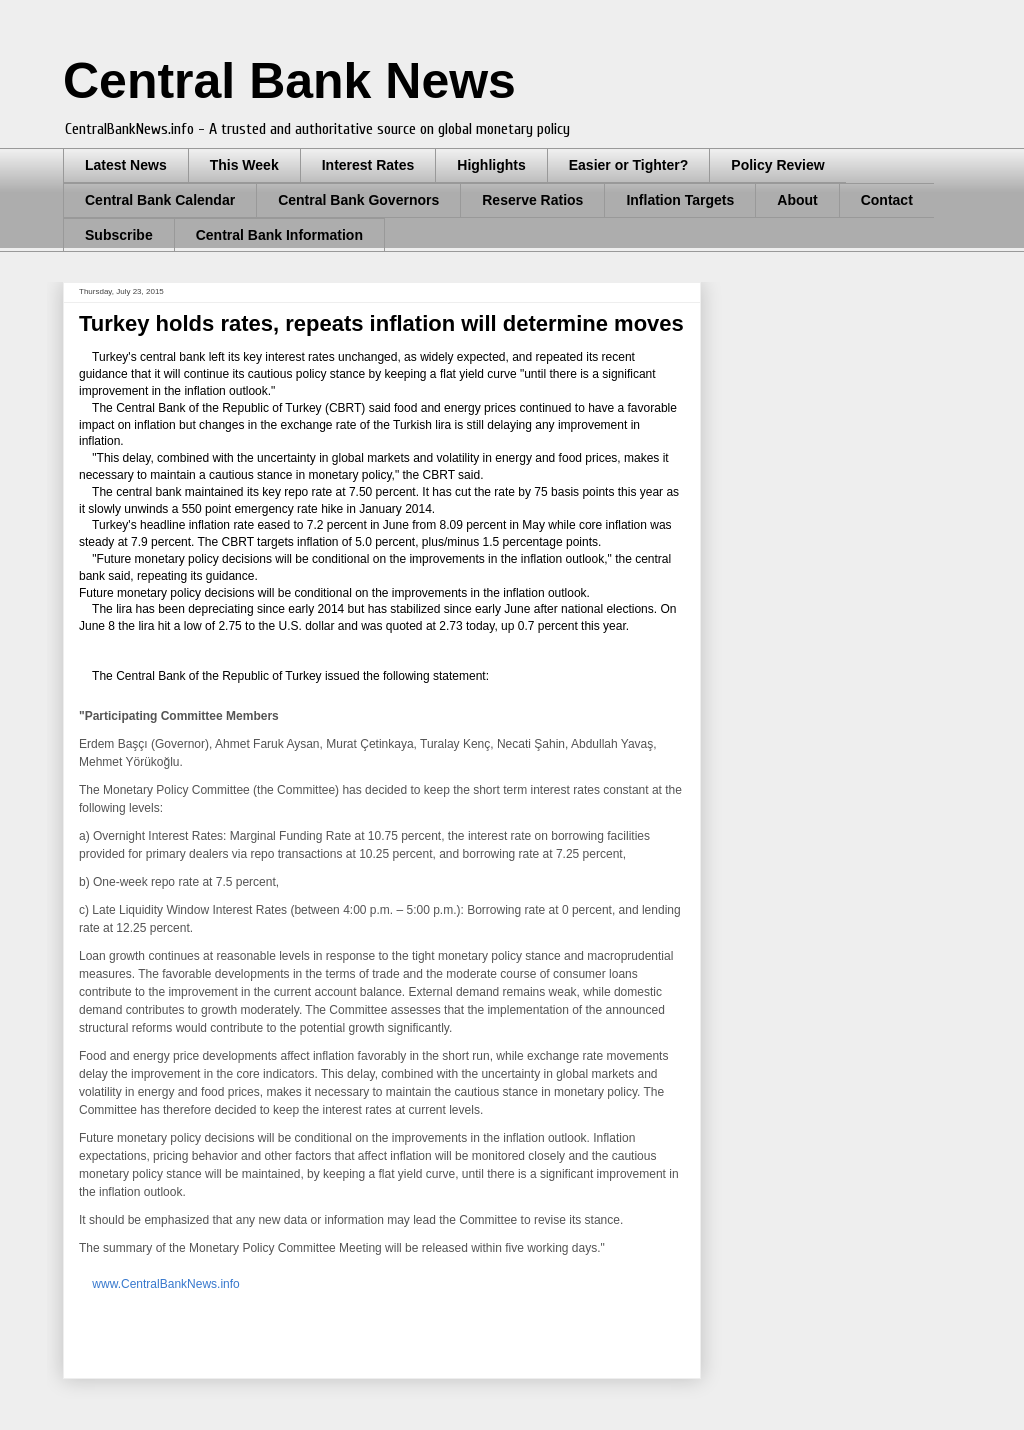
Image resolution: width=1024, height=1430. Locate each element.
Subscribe (119, 235)
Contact (887, 200)
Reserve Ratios (532, 200)
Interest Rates (368, 165)
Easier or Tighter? (629, 165)
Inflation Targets (680, 200)
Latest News (126, 165)
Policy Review (777, 165)
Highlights (491, 165)
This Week (244, 165)
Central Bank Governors (358, 200)
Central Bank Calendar (160, 200)
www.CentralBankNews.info (165, 1284)
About (797, 200)
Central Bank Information (279, 235)
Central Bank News (289, 81)
